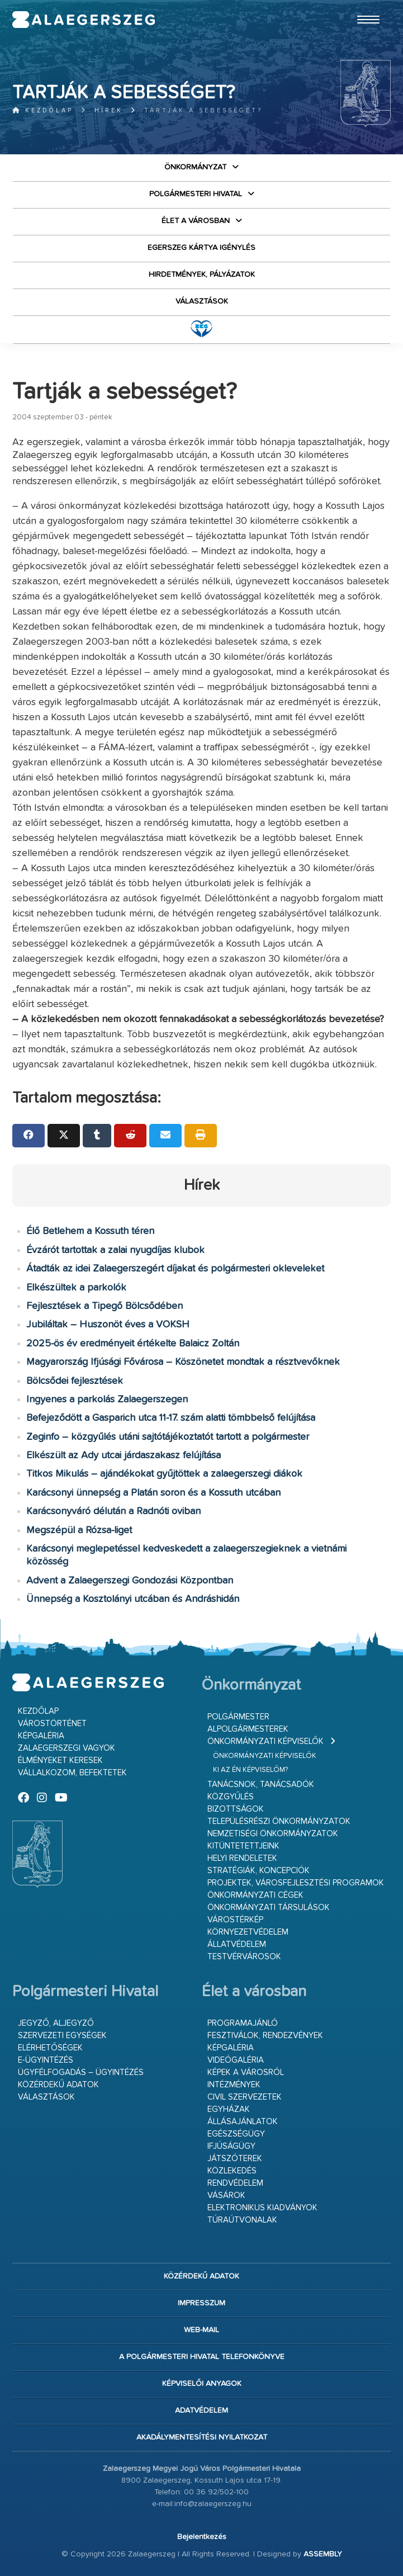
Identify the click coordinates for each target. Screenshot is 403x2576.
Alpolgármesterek (247, 1729)
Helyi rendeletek (242, 1858)
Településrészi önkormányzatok (278, 1821)
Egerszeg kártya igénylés (201, 248)
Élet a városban (196, 221)
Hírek (108, 110)
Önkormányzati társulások (268, 1907)
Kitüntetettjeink (243, 1846)
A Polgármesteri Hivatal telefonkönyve (202, 2357)
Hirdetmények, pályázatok (202, 274)
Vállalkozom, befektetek (72, 1773)
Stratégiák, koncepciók (258, 1870)
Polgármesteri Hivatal (195, 194)
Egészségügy (236, 2134)
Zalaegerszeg (83, 19)
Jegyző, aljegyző (56, 2023)
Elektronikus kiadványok (262, 2208)
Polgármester (238, 1717)
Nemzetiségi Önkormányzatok (272, 1834)
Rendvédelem (235, 2183)
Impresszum (201, 2303)
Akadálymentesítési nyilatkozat (201, 2437)
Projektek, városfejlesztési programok (295, 1883)
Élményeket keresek (60, 1760)
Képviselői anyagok (201, 2384)
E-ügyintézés (45, 2060)
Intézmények (233, 2085)
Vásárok (226, 2195)
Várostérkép (235, 1920)
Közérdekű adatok (58, 2085)
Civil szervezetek (244, 2097)
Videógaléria (235, 2060)
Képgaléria (41, 1736)
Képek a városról (245, 2072)
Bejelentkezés (201, 2537)
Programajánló (242, 2023)
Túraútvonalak (242, 2220)
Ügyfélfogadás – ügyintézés (81, 2072)
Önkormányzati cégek (255, 1895)
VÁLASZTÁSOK (202, 301)
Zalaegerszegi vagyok (66, 1748)
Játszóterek (234, 2158)
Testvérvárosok (244, 1957)
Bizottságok (235, 1809)
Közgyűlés (230, 1797)
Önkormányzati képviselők (265, 1741)
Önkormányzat (195, 167)
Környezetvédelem (247, 1932)
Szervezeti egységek (62, 2035)
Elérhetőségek (50, 2048)
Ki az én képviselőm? (250, 1770)
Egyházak (228, 2109)
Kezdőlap (42, 110)
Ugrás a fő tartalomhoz (363, 5)
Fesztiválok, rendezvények (265, 2035)
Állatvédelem (236, 1944)
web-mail (201, 2330)
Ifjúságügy (231, 2146)
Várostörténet (52, 1723)
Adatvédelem (201, 2410)
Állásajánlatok (242, 2121)
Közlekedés (232, 2171)
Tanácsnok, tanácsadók (260, 1784)
